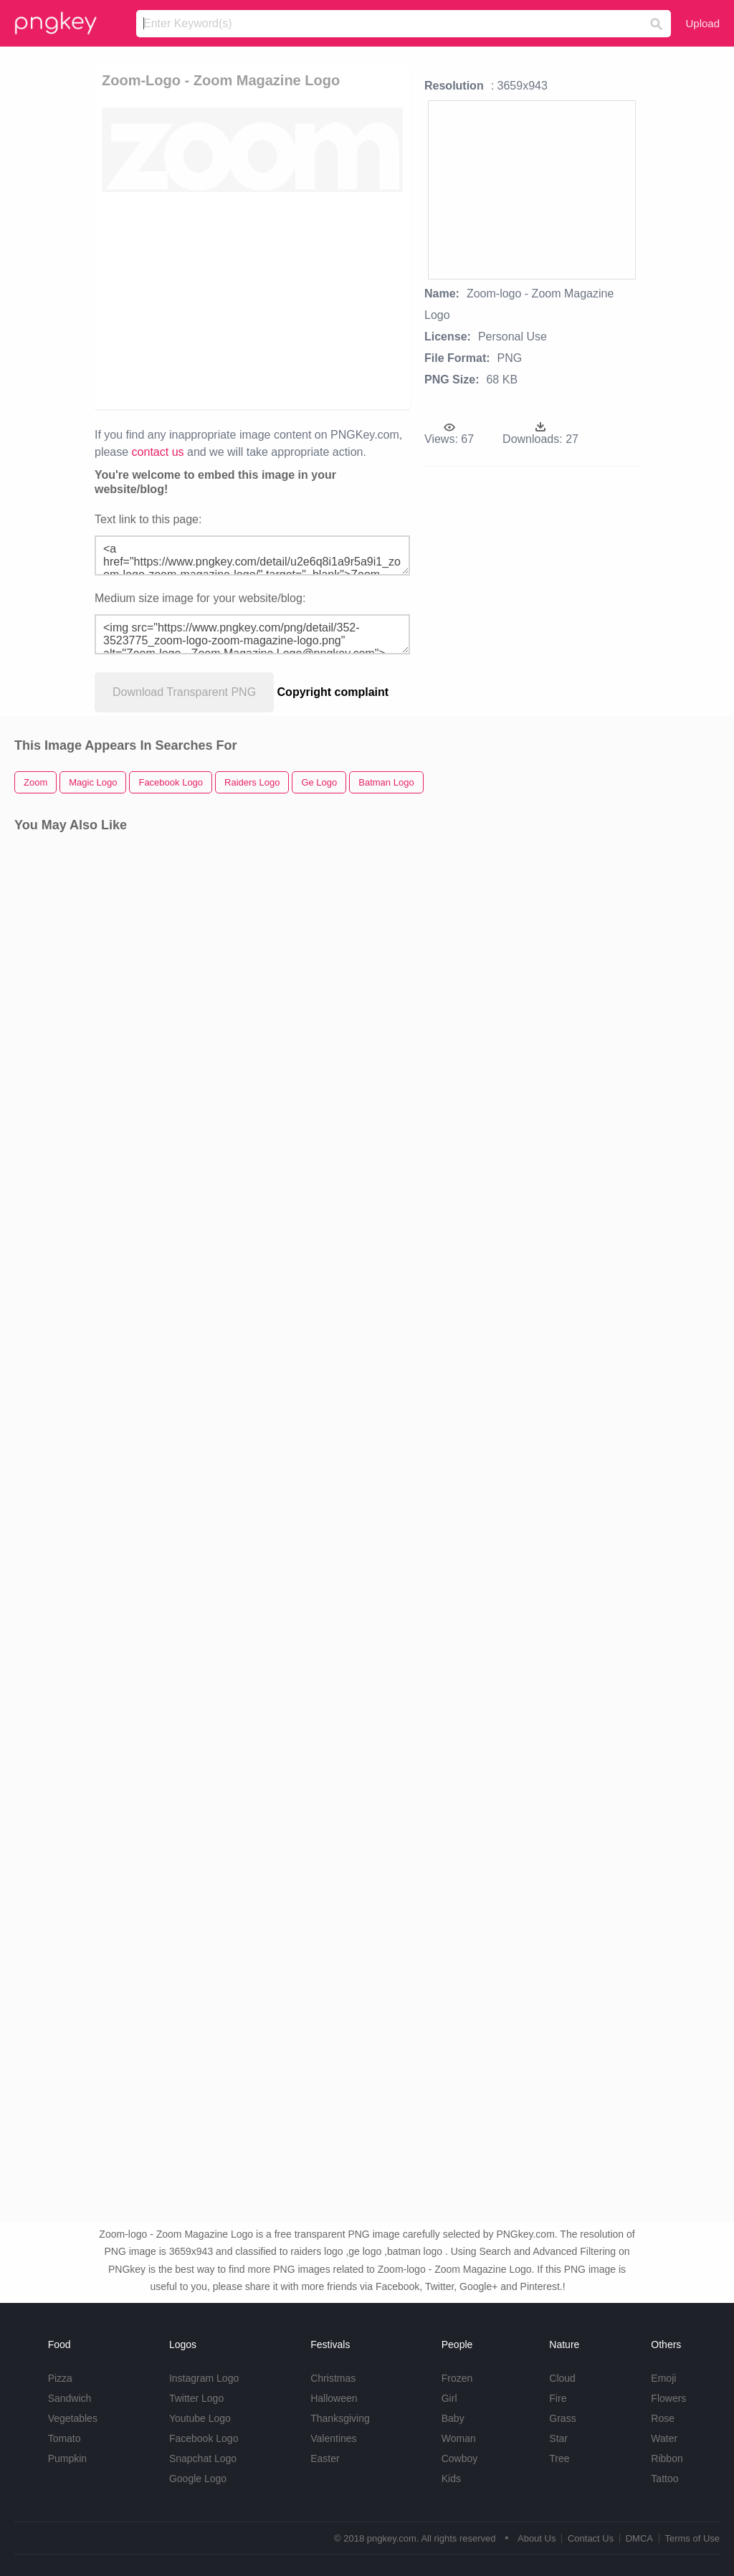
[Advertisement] (321, 299)
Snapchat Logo (203, 2458)
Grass (562, 2418)
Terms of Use (692, 2538)
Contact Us (591, 2538)
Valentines (333, 2438)
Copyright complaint (333, 692)
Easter (324, 2458)
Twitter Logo (196, 2398)
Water (664, 2438)
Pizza (60, 2378)
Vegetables (72, 2418)
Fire (557, 2398)
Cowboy (460, 2458)
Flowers (668, 2398)
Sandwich (70, 2398)
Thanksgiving (340, 2418)
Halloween (333, 2398)
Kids (451, 2478)
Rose (663, 2418)
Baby (453, 2418)
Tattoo (664, 2478)
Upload (702, 23)
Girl (449, 2398)
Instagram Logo (204, 2378)
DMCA (639, 2538)
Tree (559, 2458)
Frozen (457, 2378)
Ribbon (666, 2458)
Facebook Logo (204, 2438)
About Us (537, 2538)
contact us (158, 452)
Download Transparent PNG (184, 692)
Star (558, 2438)
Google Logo (198, 2478)
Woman (459, 2438)
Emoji (663, 2378)
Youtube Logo (200, 2418)
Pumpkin (67, 2458)
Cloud (562, 2378)
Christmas (333, 2378)
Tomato (64, 2438)
